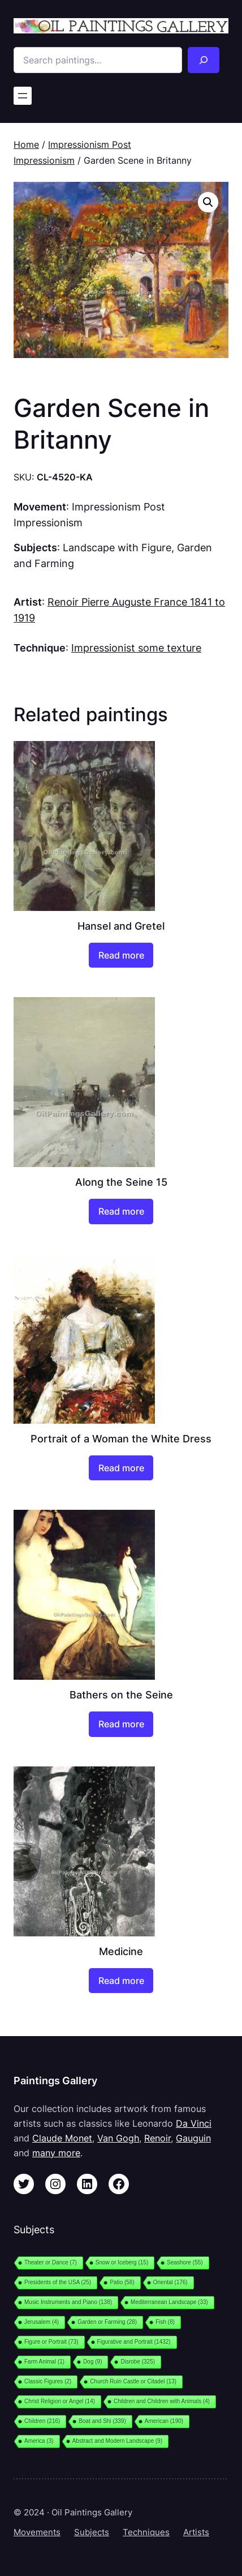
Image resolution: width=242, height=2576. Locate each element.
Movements (37, 2532)
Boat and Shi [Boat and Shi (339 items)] (102, 2421)
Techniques (146, 2532)
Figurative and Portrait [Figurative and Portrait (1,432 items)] (134, 2342)
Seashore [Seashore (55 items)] (184, 2262)
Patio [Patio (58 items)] (122, 2282)
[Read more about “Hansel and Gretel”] (121, 955)
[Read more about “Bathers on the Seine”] (121, 1723)
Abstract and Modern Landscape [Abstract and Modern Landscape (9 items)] (117, 2441)
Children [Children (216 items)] (42, 2421)
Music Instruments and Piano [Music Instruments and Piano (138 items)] (68, 2302)
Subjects (91, 2532)
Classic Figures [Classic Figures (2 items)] (47, 2381)
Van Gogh (118, 2138)
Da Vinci (193, 2123)
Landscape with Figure (117, 547)
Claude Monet (62, 2138)
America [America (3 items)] (39, 2441)
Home (26, 144)
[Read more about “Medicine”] (121, 1980)
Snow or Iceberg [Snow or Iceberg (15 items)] (122, 2262)
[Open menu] (23, 96)
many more (56, 2152)
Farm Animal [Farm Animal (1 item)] (44, 2361)
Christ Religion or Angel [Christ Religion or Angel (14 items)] (59, 2401)
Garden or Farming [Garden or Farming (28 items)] (107, 2322)
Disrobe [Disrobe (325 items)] (137, 2361)
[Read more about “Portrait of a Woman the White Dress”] (121, 1467)
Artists (196, 2532)
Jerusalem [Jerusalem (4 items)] (41, 2322)
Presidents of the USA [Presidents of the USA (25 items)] (57, 2282)
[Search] (204, 60)
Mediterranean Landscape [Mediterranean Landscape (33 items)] (169, 2302)
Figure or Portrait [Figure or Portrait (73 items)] (51, 2342)
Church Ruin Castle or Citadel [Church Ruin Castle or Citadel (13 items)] (133, 2381)
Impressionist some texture (136, 647)
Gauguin (193, 2138)
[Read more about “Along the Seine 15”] (121, 1211)
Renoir (157, 2138)
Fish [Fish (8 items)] (165, 2322)
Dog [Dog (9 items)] (92, 2361)
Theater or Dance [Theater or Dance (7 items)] (50, 2262)
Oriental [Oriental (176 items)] (170, 2282)
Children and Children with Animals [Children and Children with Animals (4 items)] (162, 2401)
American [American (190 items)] (164, 2421)
